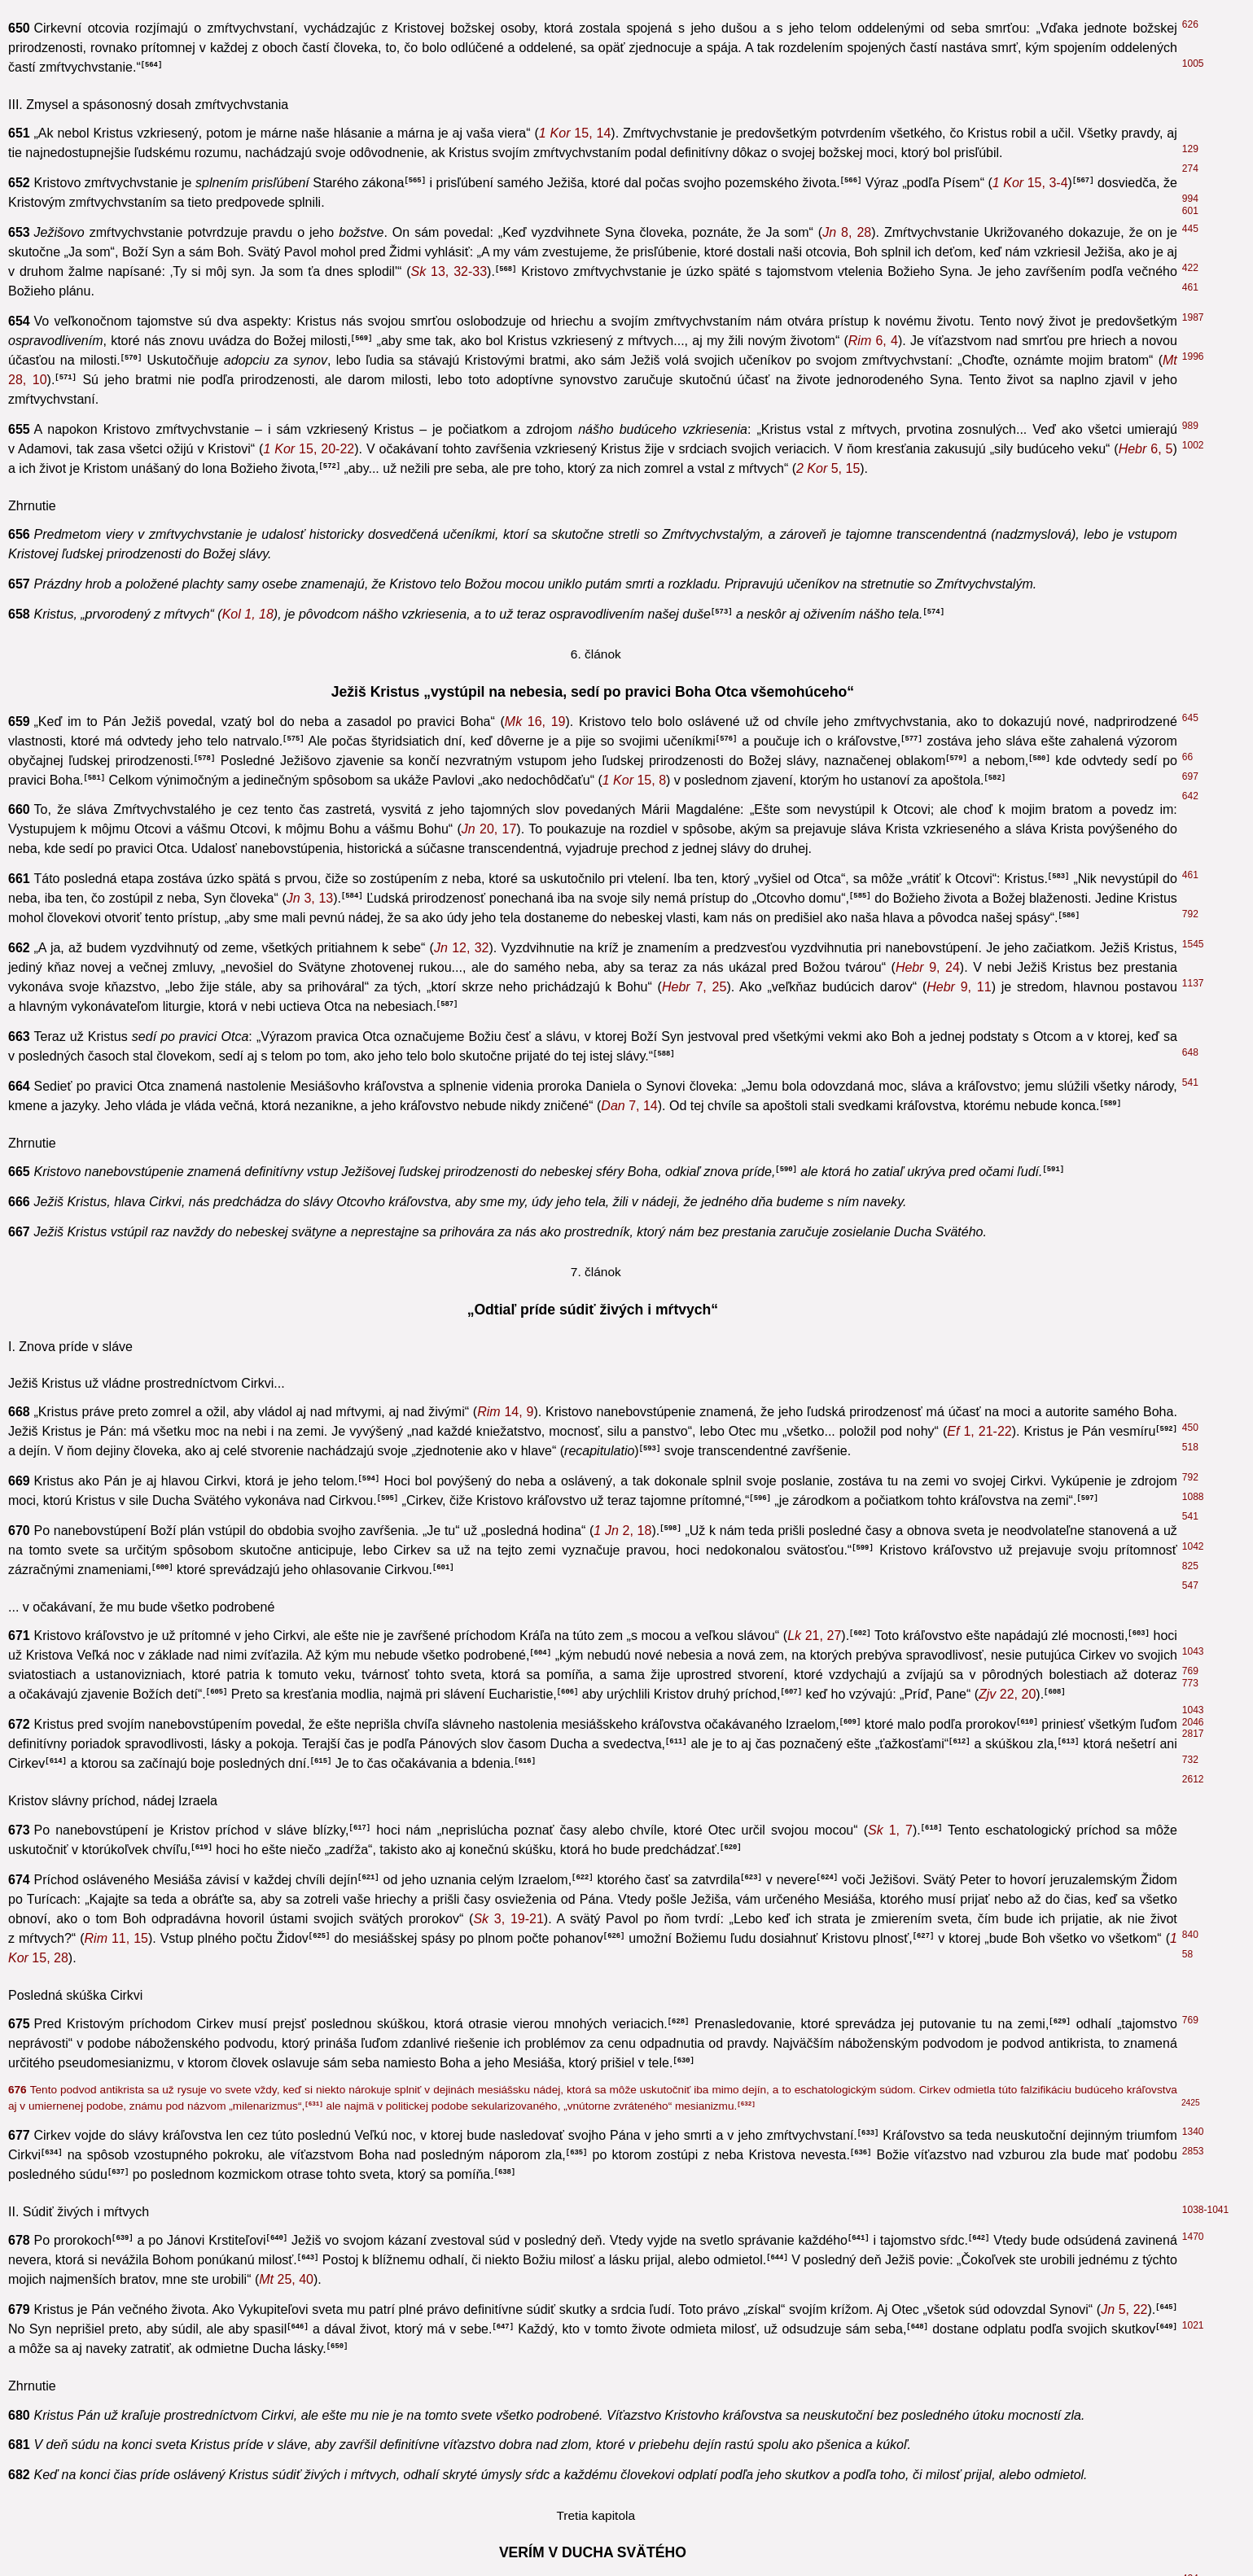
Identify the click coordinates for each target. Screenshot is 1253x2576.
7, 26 (207, 2518)
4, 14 (742, 441)
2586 (1190, 701)
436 (1190, 43)
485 (1190, 14)
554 (1188, 809)
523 (1190, 2415)
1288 (1190, 910)
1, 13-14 (317, 1417)
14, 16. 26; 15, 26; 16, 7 (910, 371)
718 (1188, 717)
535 (1188, 994)
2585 (1193, 1567)
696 (1190, 2465)
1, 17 (1105, 704)
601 (1190, 2001)
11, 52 (473, 1397)
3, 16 (337, 721)
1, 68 (441, 2439)
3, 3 (294, 955)
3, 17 (308, 441)
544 (1190, 1673)
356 (1190, 1257)
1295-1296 (1201, 851)
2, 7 (287, 2024)
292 (1188, 893)
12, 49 (896, 721)
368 (1190, 2292)
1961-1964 (1205, 1528)
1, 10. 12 (217, 2557)
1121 (1190, 868)
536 (1190, 2553)
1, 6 (332, 2419)
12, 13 (1140, 520)
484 (1188, 792)
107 (1190, 1094)
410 (1190, 1324)
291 (1188, 1229)
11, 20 (305, 939)
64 (1187, 1789)
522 (1190, 1808)
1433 (1193, 387)
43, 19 (221, 1793)
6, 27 (565, 838)
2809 (1193, 1343)
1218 (1190, 500)
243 (1188, 1121)
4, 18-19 (578, 2054)
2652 (1190, 533)
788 (1190, 62)
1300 (1190, 926)
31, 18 (583, 939)
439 (1190, 1864)
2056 (1190, 956)
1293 (1190, 559)
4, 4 (257, 1079)
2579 (1193, 1654)
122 (1190, 1075)
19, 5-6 (293, 1638)
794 (1188, 642)
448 (1188, 142)
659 (1188, 825)
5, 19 (957, 737)
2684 (1193, 2533)
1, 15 (683, 2419)
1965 (1193, 2224)
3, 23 (692, 1328)
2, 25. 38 (528, 1812)
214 (1190, 2205)
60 (1187, 1374)
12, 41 (831, 1867)
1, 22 (862, 838)
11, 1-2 (946, 1867)
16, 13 (930, 391)
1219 (1190, 977)
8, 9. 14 (463, 441)
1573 (1190, 936)
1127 (1190, 684)
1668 (1190, 946)
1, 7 (494, 2537)
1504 (1190, 625)
